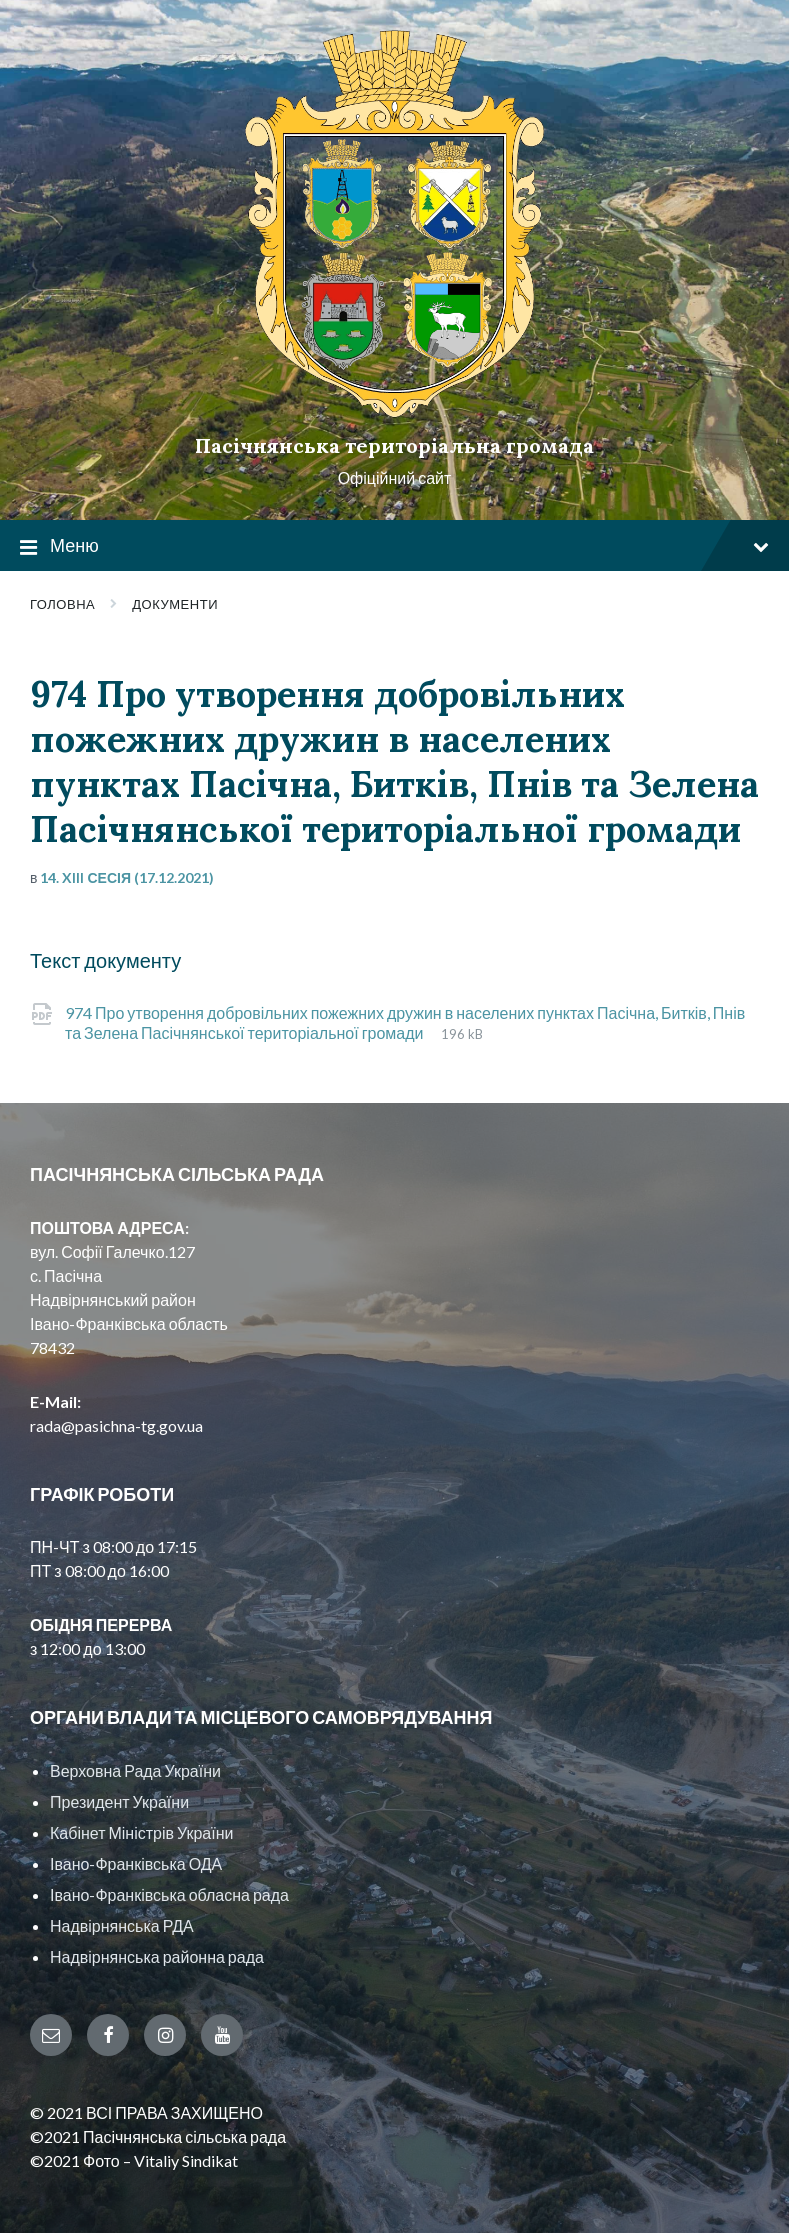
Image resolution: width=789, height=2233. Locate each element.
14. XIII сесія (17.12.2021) (127, 877)
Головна (62, 604)
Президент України (119, 1801)
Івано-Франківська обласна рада (169, 1894)
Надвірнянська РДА (122, 1925)
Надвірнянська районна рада (157, 1956)
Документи (175, 604)
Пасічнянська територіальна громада (394, 445)
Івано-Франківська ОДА (136, 1863)
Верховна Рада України (135, 1770)
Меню (394, 546)
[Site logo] (395, 411)
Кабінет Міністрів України (141, 1832)
